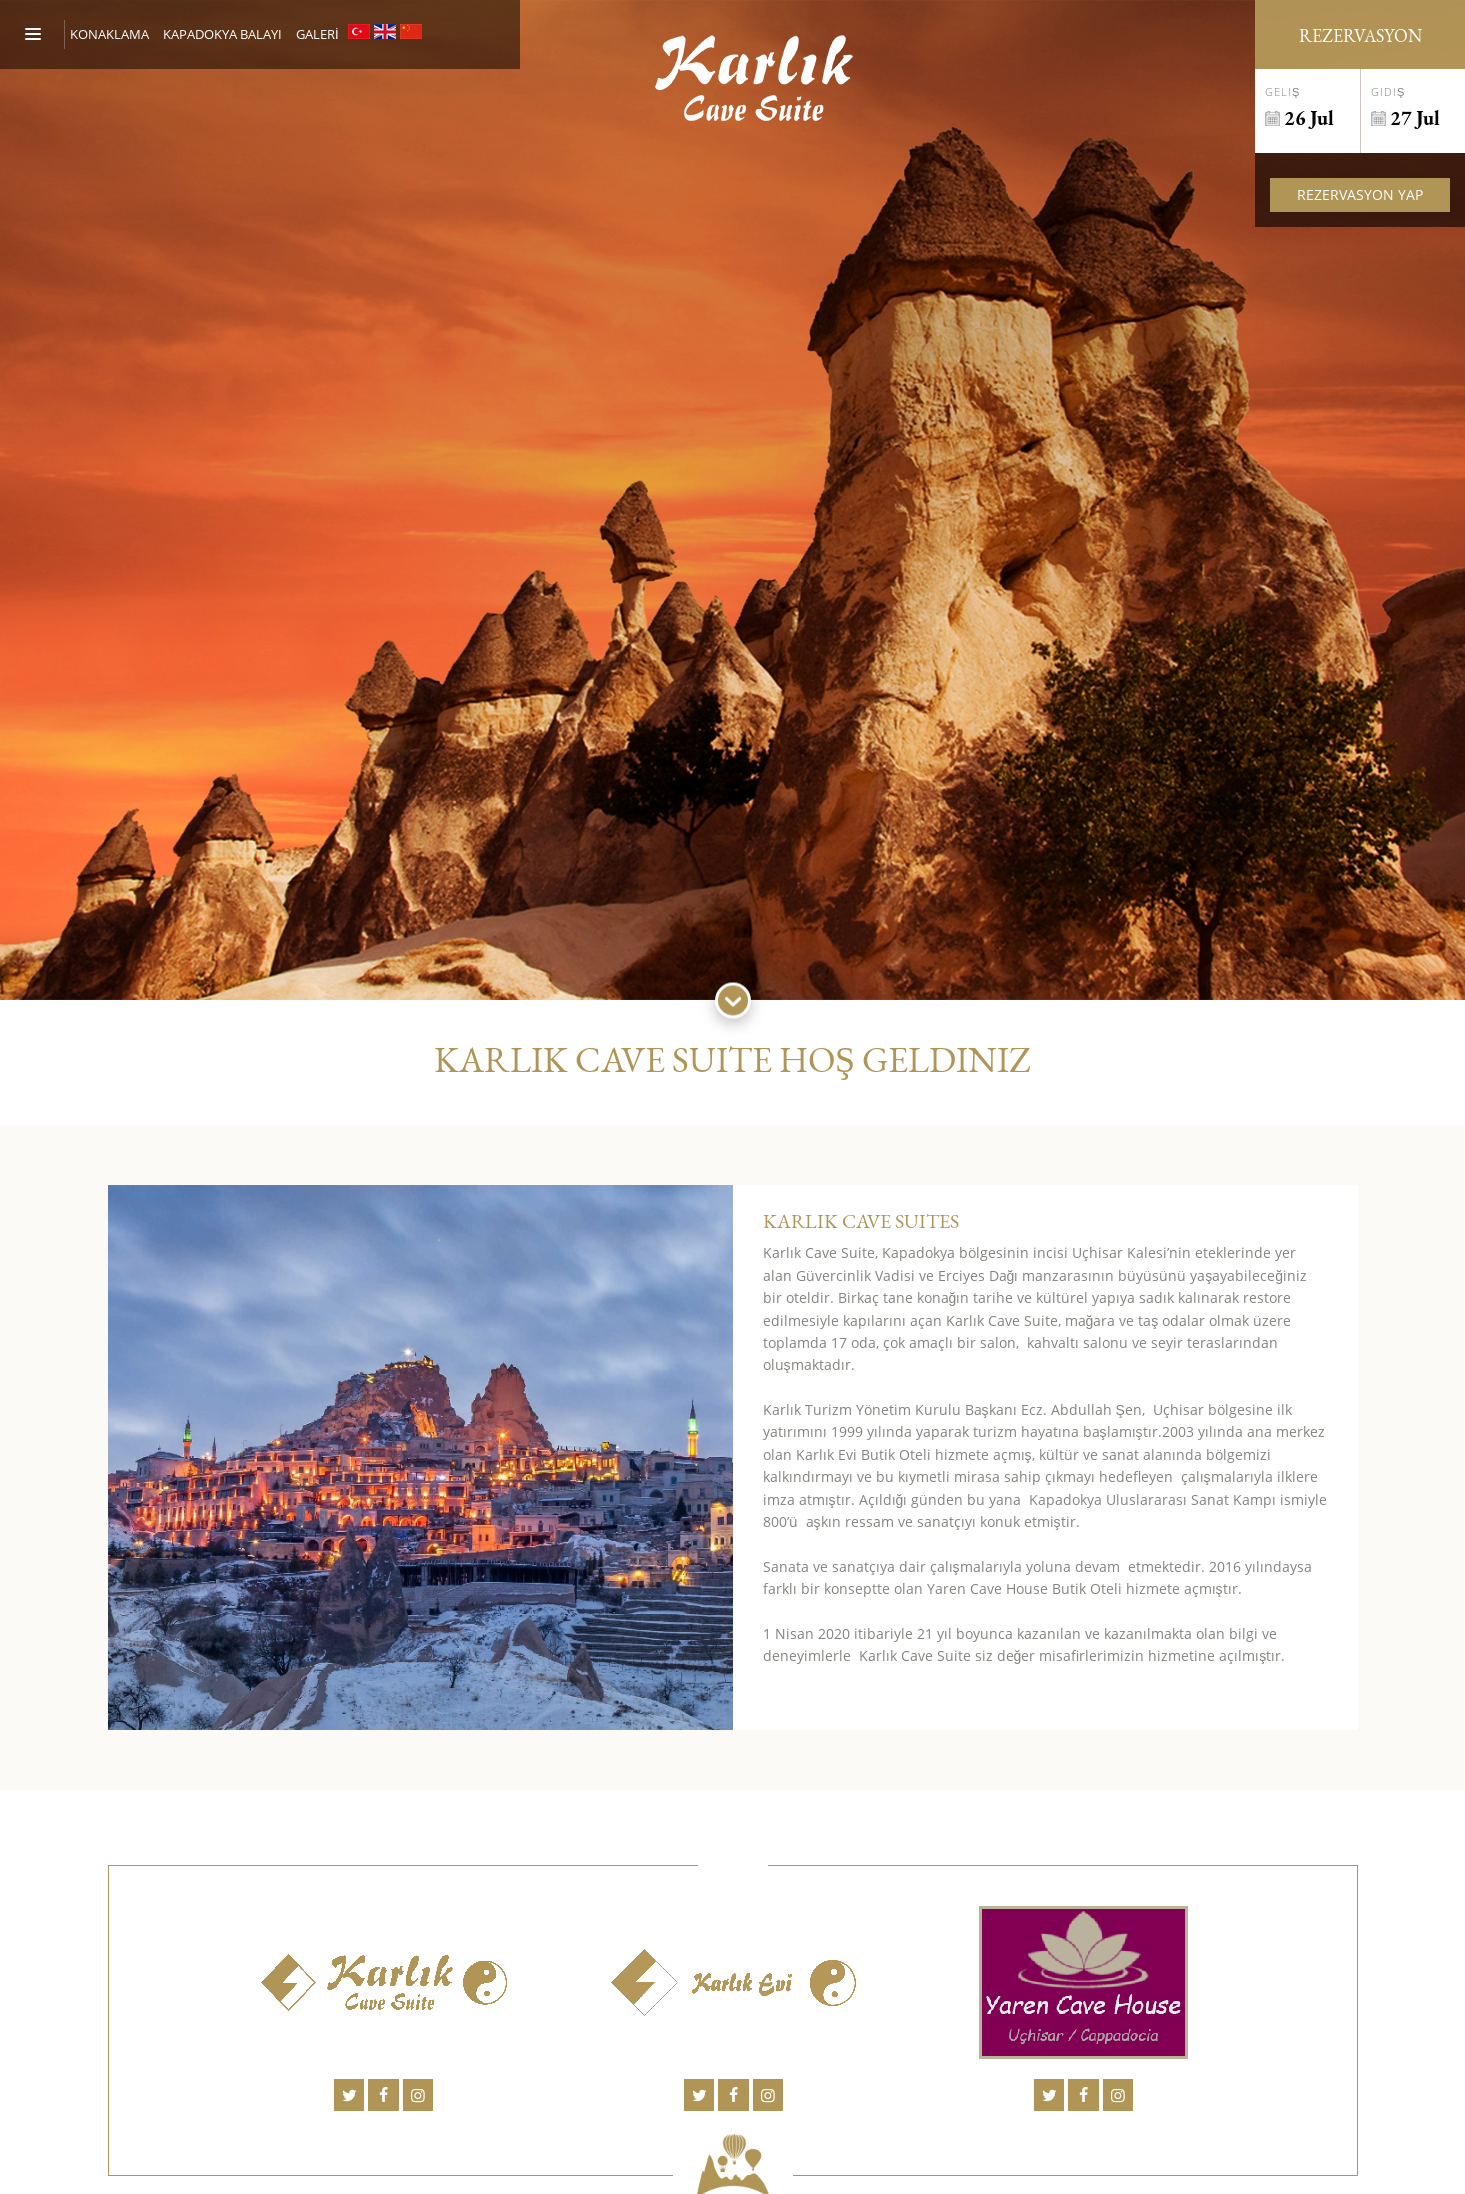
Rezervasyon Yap (1360, 194)
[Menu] (45, 34)
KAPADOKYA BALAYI (222, 34)
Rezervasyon (1360, 35)
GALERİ (317, 34)
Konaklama (109, 34)
